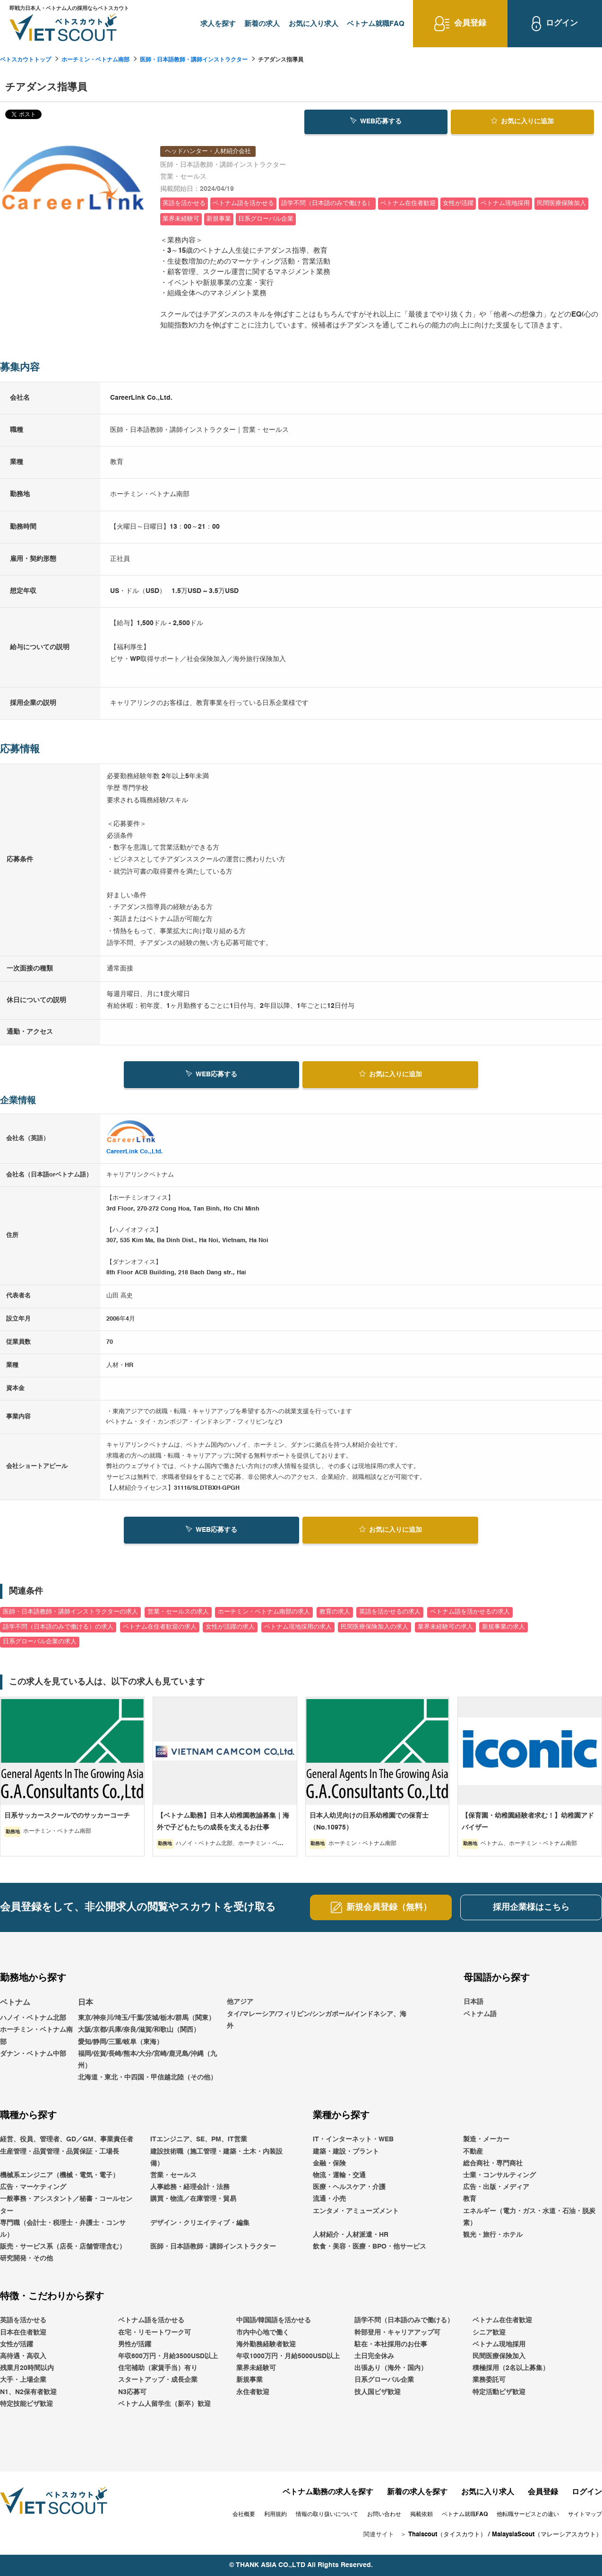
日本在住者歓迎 (23, 2332)
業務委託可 (489, 2380)
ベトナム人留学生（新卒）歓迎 (164, 2404)
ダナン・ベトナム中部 (33, 2054)
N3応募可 (132, 2392)
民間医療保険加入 (499, 2356)
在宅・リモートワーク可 (154, 2332)
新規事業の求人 (503, 1627)
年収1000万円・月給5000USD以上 (288, 2356)
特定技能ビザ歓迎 (26, 2404)
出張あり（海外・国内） (390, 2368)
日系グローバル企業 (384, 2380)
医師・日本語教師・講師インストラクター (194, 60)
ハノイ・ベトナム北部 (33, 2018)
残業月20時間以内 (27, 2368)
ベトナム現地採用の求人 (298, 1627)
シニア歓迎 (489, 2332)
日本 (85, 2003)
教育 (469, 2199)
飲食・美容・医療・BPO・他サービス (369, 2246)
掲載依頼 (421, 2514)
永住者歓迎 (252, 2392)
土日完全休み (374, 2356)
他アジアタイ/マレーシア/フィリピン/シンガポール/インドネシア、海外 (316, 2014)
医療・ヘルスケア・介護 (349, 2187)
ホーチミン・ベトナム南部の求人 (264, 1612)
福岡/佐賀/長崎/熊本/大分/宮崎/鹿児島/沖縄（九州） (147, 2060)
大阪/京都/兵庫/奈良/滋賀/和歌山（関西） (139, 2030)
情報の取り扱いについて (327, 2514)
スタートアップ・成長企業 (158, 2380)
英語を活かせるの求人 (390, 1612)
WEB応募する (376, 121)
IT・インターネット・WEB (353, 2139)
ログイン (587, 2492)
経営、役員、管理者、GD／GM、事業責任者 (66, 2139)
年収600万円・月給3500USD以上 (168, 2356)
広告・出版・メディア (496, 2187)
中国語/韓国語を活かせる (273, 2321)
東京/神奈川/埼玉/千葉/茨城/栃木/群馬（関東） (146, 2018)
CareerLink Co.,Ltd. (134, 1152)
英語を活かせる (23, 2321)
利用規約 (275, 2514)
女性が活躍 (16, 2344)
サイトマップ (585, 2514)
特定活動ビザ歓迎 (499, 2392)
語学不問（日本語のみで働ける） (404, 2321)
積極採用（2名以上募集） (511, 2368)
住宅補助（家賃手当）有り (158, 2368)
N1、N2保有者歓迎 (28, 2392)
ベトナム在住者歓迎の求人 (160, 1627)
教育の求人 (334, 1612)
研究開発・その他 (26, 2258)
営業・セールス (173, 2175)
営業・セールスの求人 (178, 1612)
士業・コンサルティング (499, 2175)
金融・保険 (329, 2163)
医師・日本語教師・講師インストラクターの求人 (70, 1612)
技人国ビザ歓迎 (377, 2392)
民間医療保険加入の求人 (374, 1627)
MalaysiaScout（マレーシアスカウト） (547, 2535)
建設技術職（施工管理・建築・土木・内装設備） (216, 2157)
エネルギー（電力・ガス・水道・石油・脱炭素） (529, 2217)
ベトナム (15, 2003)
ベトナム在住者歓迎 (502, 2321)
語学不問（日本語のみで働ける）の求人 (58, 1627)
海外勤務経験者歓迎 (266, 2344)
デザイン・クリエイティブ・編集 (199, 2223)
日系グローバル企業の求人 (40, 1642)
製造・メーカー (486, 2139)
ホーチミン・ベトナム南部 (95, 60)
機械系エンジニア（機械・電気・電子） (59, 2175)
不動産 (473, 2151)
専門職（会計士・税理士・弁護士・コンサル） (63, 2229)
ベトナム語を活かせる (151, 2321)
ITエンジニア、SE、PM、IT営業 (198, 2139)
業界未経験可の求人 (445, 1627)
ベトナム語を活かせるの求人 (470, 1612)
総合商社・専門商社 (493, 2163)
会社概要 (243, 2514)
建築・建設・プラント (346, 2151)
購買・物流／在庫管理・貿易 (193, 2199)
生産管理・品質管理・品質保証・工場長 (59, 2151)
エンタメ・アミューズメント (356, 2211)
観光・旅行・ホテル (493, 2235)
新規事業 (249, 2380)
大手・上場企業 (23, 2380)
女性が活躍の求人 (230, 1627)
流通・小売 (329, 2199)
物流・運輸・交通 (339, 2175)
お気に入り (522, 121)
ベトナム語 (480, 2014)
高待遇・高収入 (23, 2356)
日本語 (473, 2002)
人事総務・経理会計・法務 (190, 2187)
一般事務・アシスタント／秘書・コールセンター (66, 2205)
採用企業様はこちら (531, 1907)
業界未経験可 (256, 2368)
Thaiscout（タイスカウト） (447, 2535)
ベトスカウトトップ (25, 60)
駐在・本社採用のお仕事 (390, 2344)
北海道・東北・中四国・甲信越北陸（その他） (147, 2077)
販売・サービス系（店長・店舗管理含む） (63, 2246)
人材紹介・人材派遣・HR (350, 2235)
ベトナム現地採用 (499, 2344)
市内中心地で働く (262, 2332)
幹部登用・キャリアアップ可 (397, 2332)
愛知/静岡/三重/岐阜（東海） (120, 2042)
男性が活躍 (134, 2344)
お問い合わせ (384, 2514)
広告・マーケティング (33, 2187)
